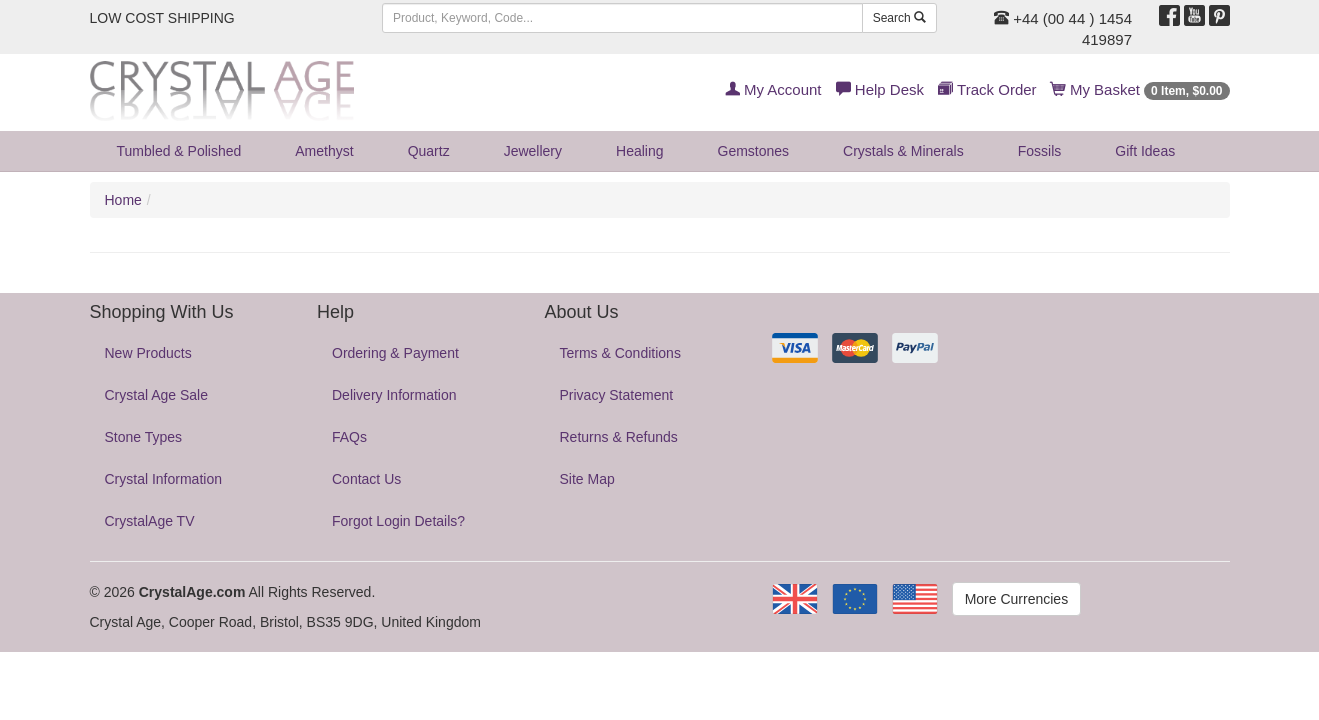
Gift (1145, 151)
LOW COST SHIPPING (162, 18)
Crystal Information (163, 479)
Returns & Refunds (619, 437)
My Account (773, 89)
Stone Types (144, 437)
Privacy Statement (617, 395)
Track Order (987, 89)
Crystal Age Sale (157, 395)
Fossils (1040, 151)
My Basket (1140, 89)
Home (123, 200)
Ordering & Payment (395, 353)
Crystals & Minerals (903, 151)
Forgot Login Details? (398, 521)
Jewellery (533, 151)
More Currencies (1016, 599)
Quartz (429, 151)
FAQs (349, 437)
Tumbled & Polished (179, 151)
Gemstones (754, 151)
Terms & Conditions (620, 353)
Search (899, 18)
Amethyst (324, 151)
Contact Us (366, 479)
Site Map (587, 479)
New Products (148, 353)
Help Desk (880, 89)
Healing (639, 151)
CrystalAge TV (150, 521)
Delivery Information (394, 395)
